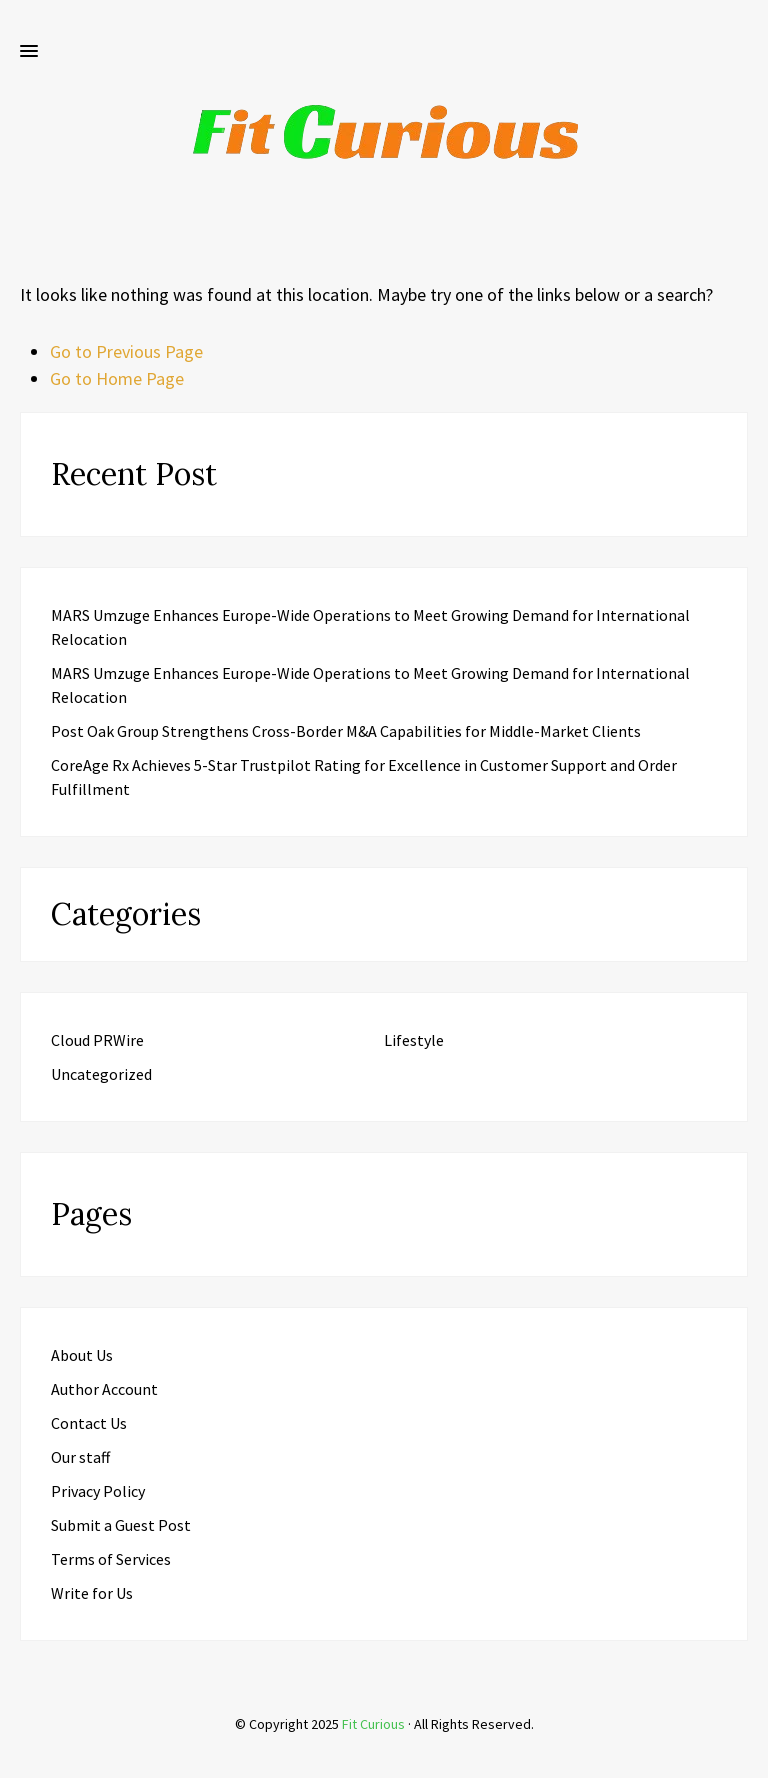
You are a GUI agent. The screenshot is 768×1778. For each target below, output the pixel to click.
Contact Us (89, 1423)
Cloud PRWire (97, 1040)
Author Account (104, 1389)
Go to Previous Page (126, 351)
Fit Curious (373, 1724)
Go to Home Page (117, 378)
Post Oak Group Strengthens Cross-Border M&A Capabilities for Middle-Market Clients (346, 731)
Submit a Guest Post (121, 1525)
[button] (29, 52)
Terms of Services (111, 1559)
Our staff (80, 1457)
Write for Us (92, 1593)
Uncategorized (101, 1074)
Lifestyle (414, 1040)
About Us (82, 1355)
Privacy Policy (98, 1491)
